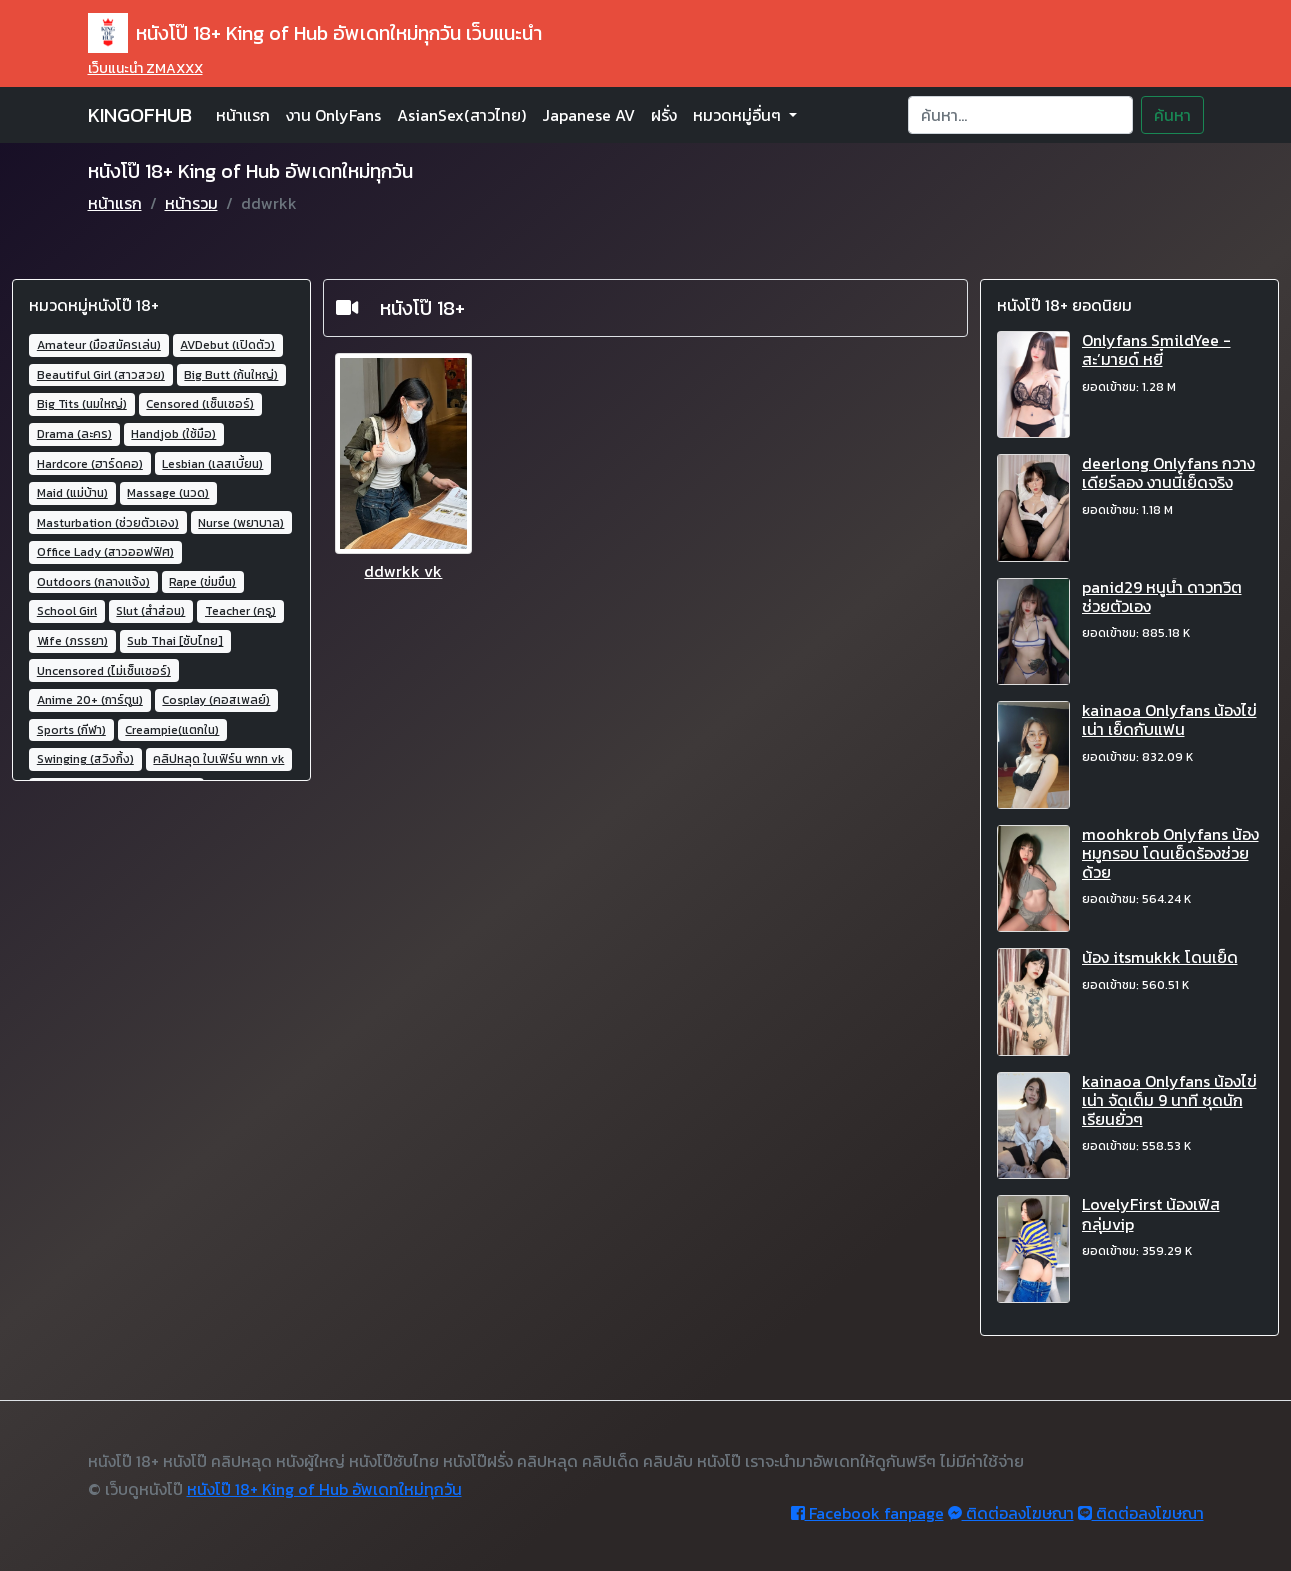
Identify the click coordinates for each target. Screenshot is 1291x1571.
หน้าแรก (243, 115)
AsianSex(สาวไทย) (461, 115)
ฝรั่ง (664, 115)
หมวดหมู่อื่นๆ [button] (739, 115)
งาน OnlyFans (333, 115)
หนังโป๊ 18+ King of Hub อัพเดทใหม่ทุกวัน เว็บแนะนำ (315, 33)
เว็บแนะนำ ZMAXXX (145, 68)
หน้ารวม (191, 203)
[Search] (1020, 115)
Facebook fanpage (867, 1513)
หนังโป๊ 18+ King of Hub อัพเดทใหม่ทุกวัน (324, 1489)
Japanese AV (588, 115)
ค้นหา (1172, 115)
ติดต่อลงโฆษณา (1011, 1513)
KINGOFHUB (140, 115)
